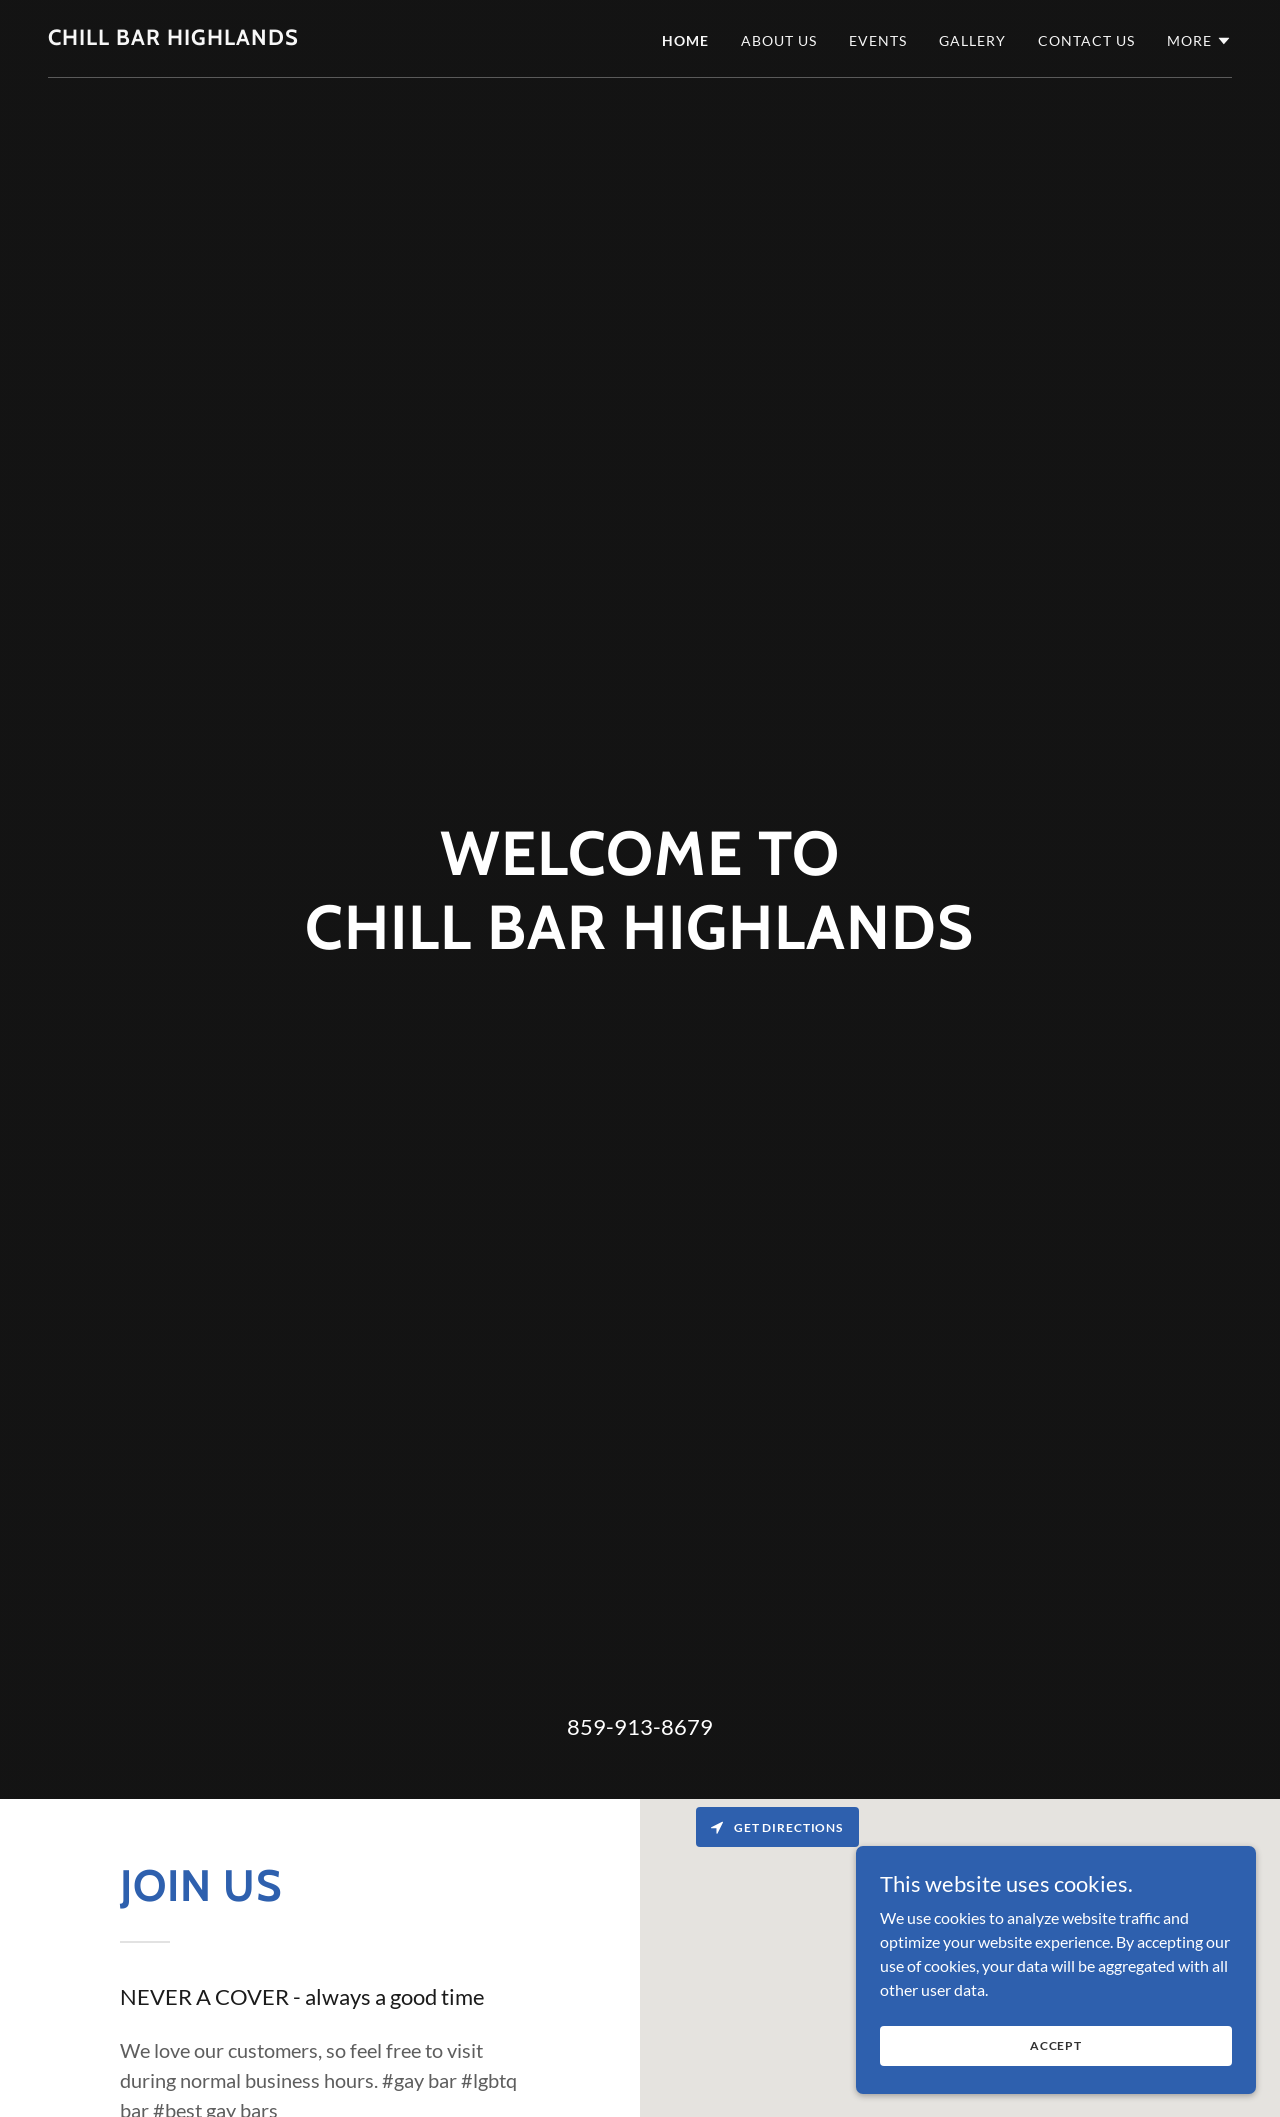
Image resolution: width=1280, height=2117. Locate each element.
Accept (1056, 2045)
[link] (173, 38)
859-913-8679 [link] (640, 1726)
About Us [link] (779, 40)
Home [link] (685, 40)
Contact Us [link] (1086, 40)
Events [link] (878, 40)
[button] (1199, 41)
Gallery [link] (972, 40)
